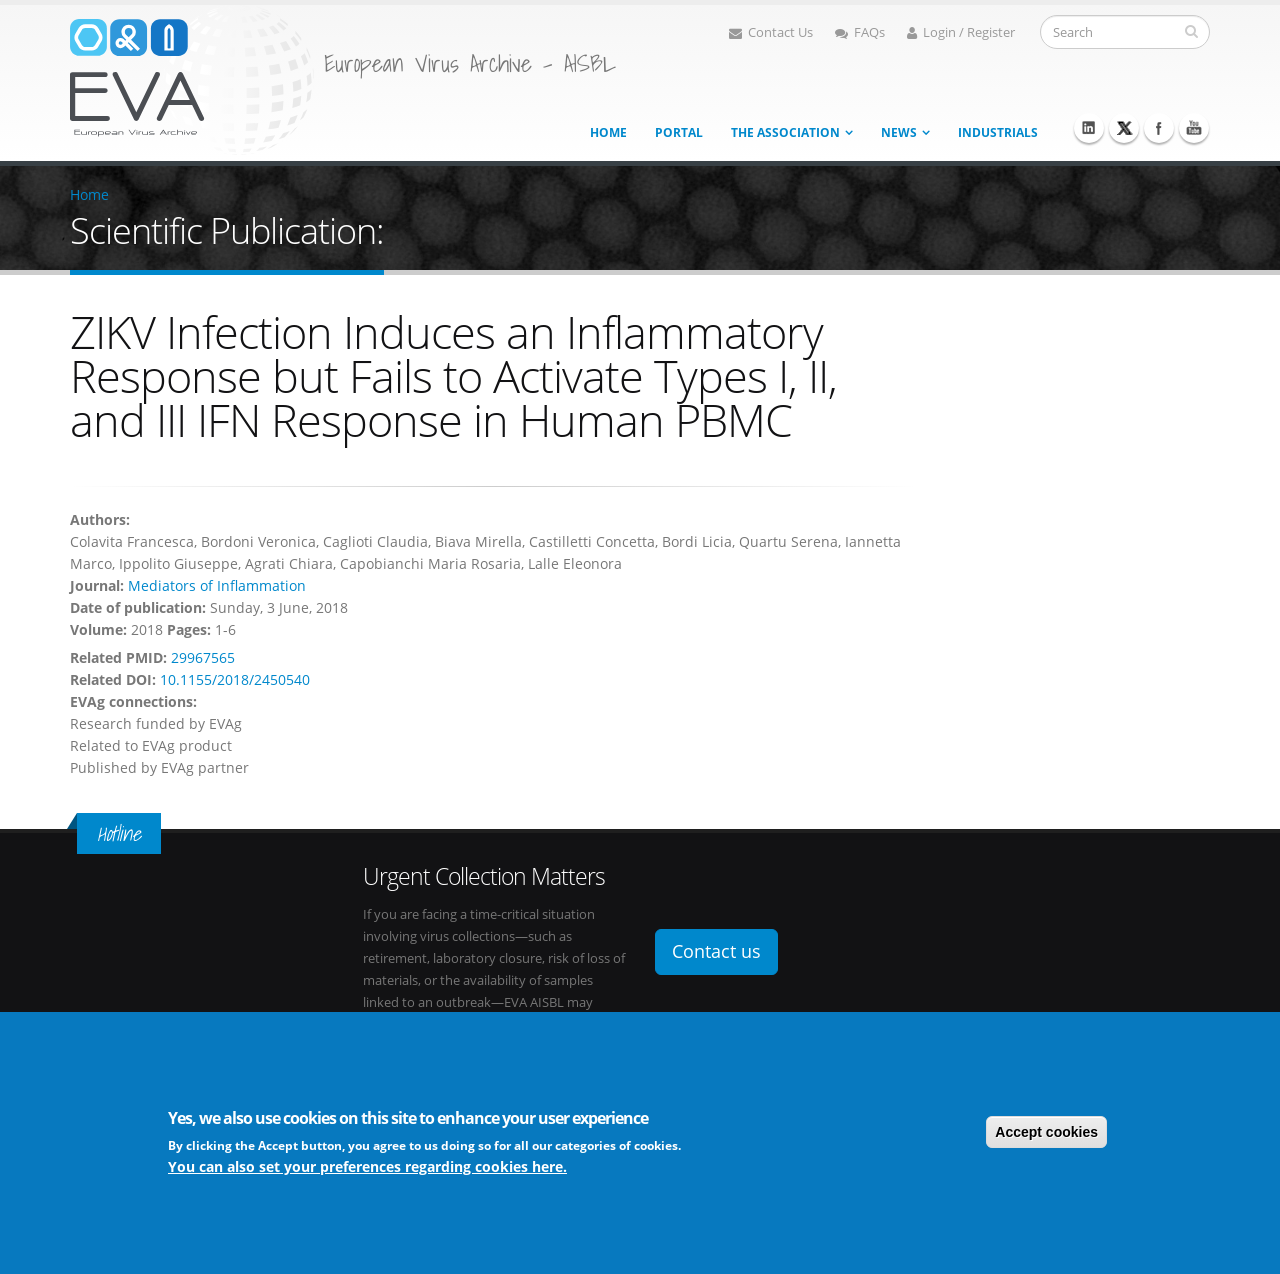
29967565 (203, 657)
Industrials (998, 132)
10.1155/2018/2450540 (235, 679)
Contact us (716, 951)
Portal (679, 132)
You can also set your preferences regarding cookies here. (367, 1166)
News (899, 132)
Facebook (1159, 128)
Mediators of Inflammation (217, 585)
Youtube (1194, 128)
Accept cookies (1046, 1132)
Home (608, 132)
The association (785, 132)
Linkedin (1089, 128)
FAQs (860, 32)
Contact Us (771, 32)
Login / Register (961, 32)
